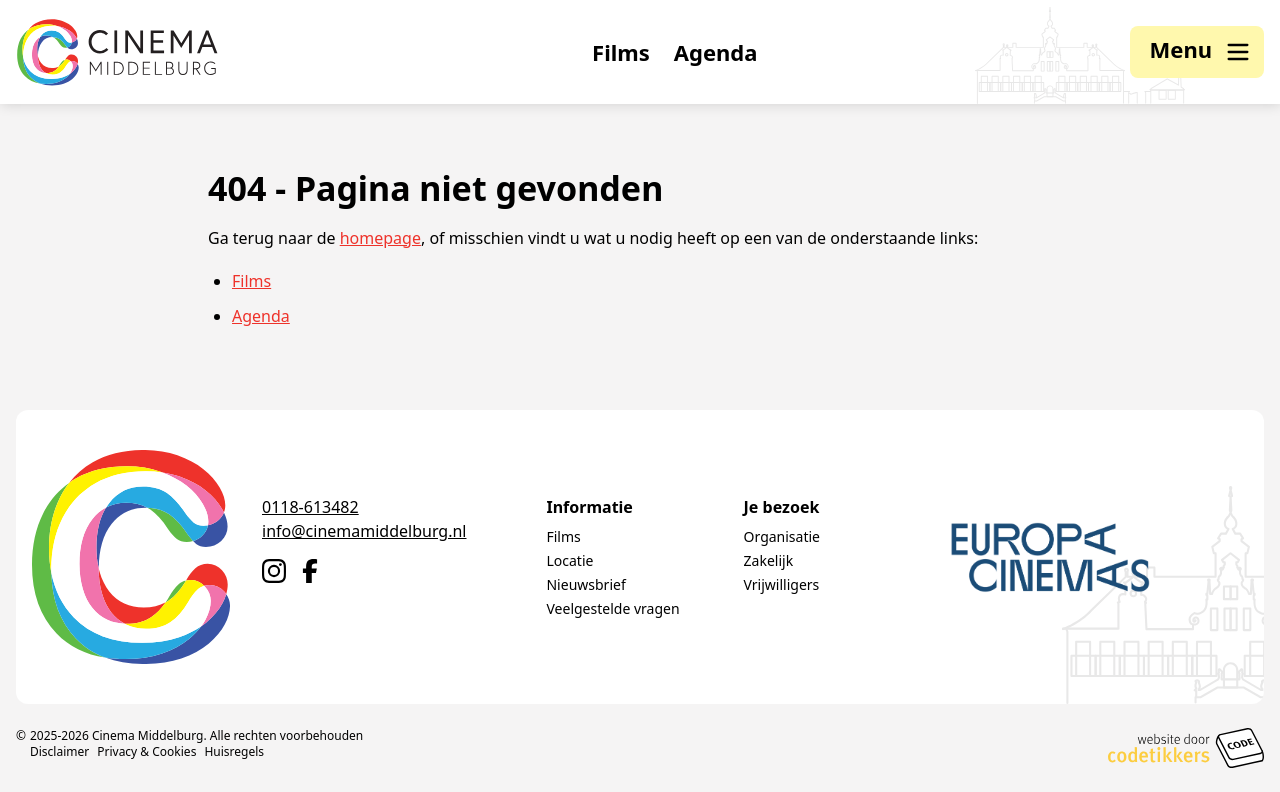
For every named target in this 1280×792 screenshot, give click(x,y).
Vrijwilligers (782, 584)
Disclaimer (59, 751)
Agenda (716, 52)
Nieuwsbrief (585, 584)
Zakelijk (769, 560)
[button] (1197, 52)
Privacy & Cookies (146, 751)
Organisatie (782, 536)
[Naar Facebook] (310, 571)
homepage (380, 238)
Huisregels (234, 751)
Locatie (569, 560)
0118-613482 (310, 507)
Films (621, 52)
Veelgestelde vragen (612, 608)
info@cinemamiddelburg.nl (364, 531)
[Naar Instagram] (274, 571)
